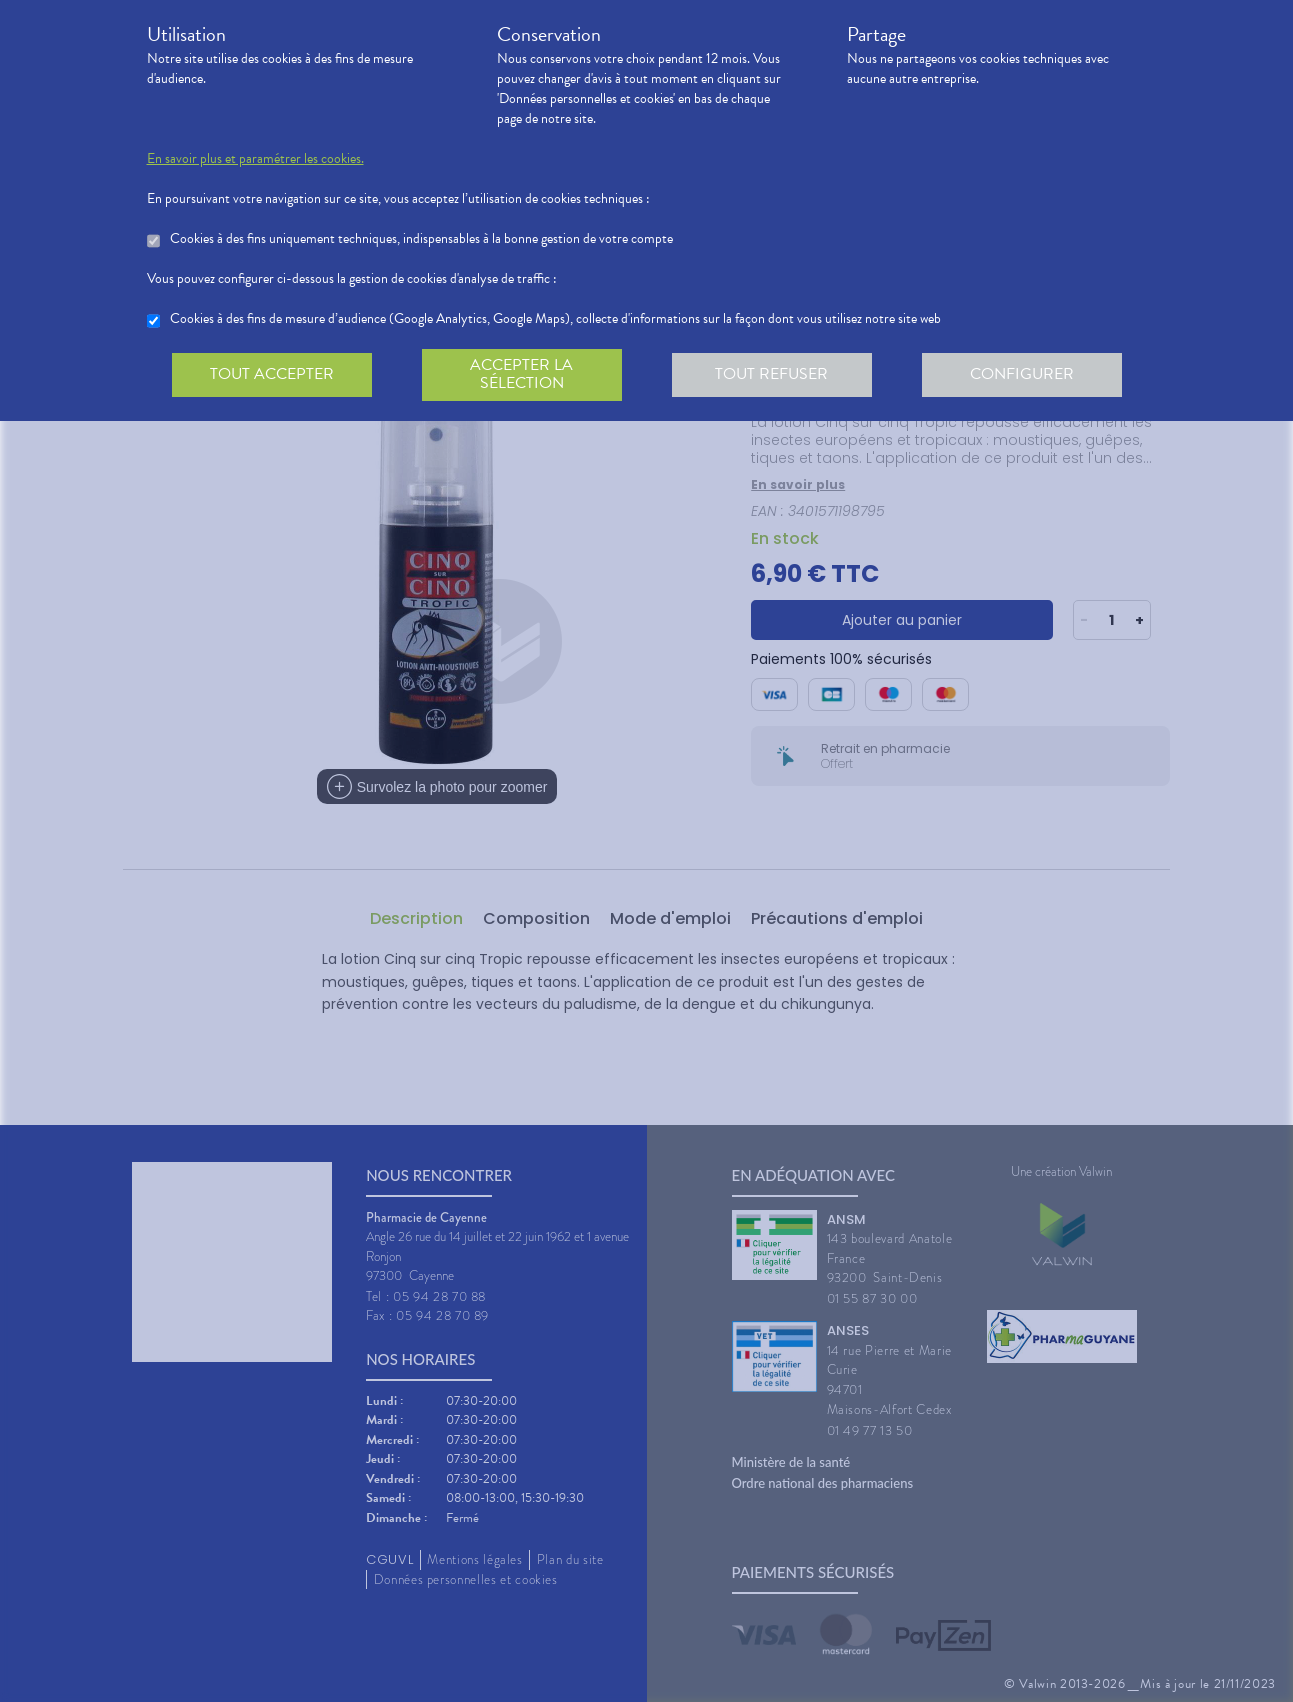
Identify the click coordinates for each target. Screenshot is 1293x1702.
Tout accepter (272, 374)
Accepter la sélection (521, 374)
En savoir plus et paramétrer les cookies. (255, 159)
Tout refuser (771, 374)
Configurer (1022, 374)
